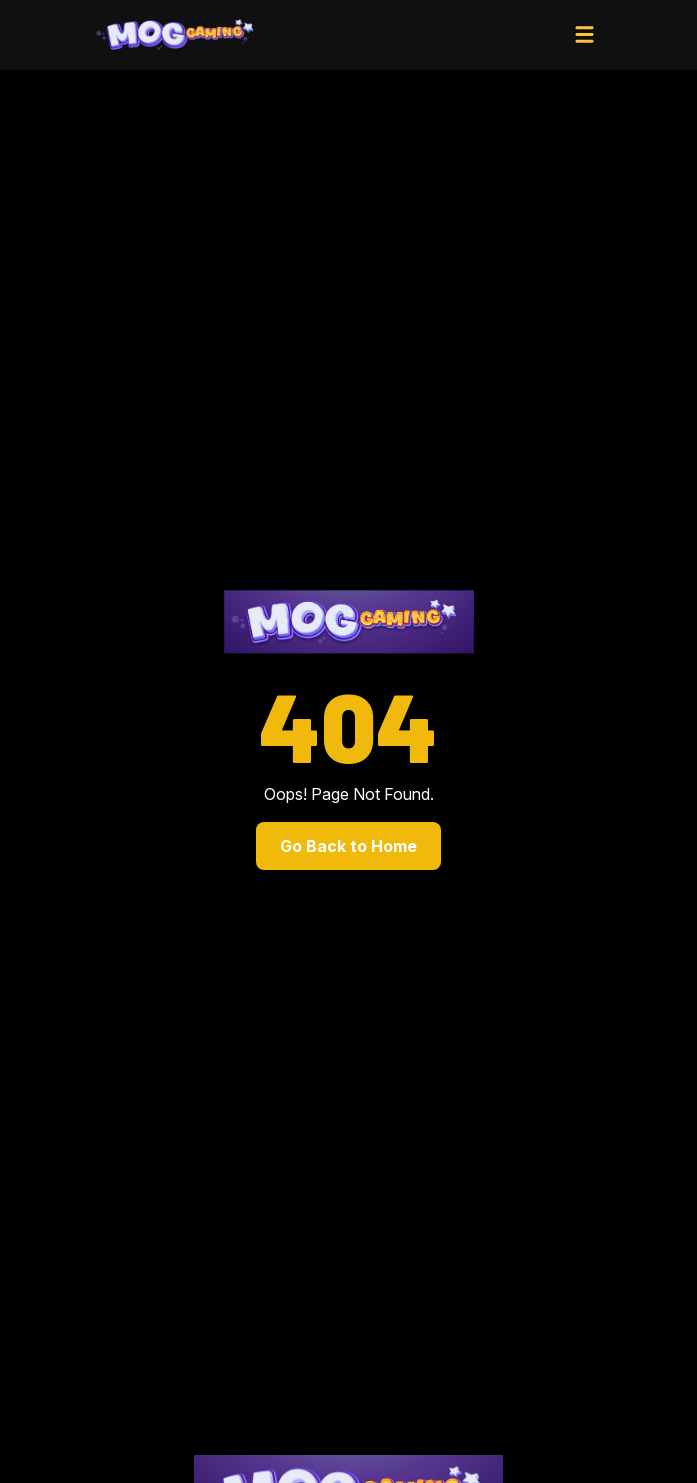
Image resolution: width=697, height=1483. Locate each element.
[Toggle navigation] (585, 35)
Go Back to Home (348, 846)
